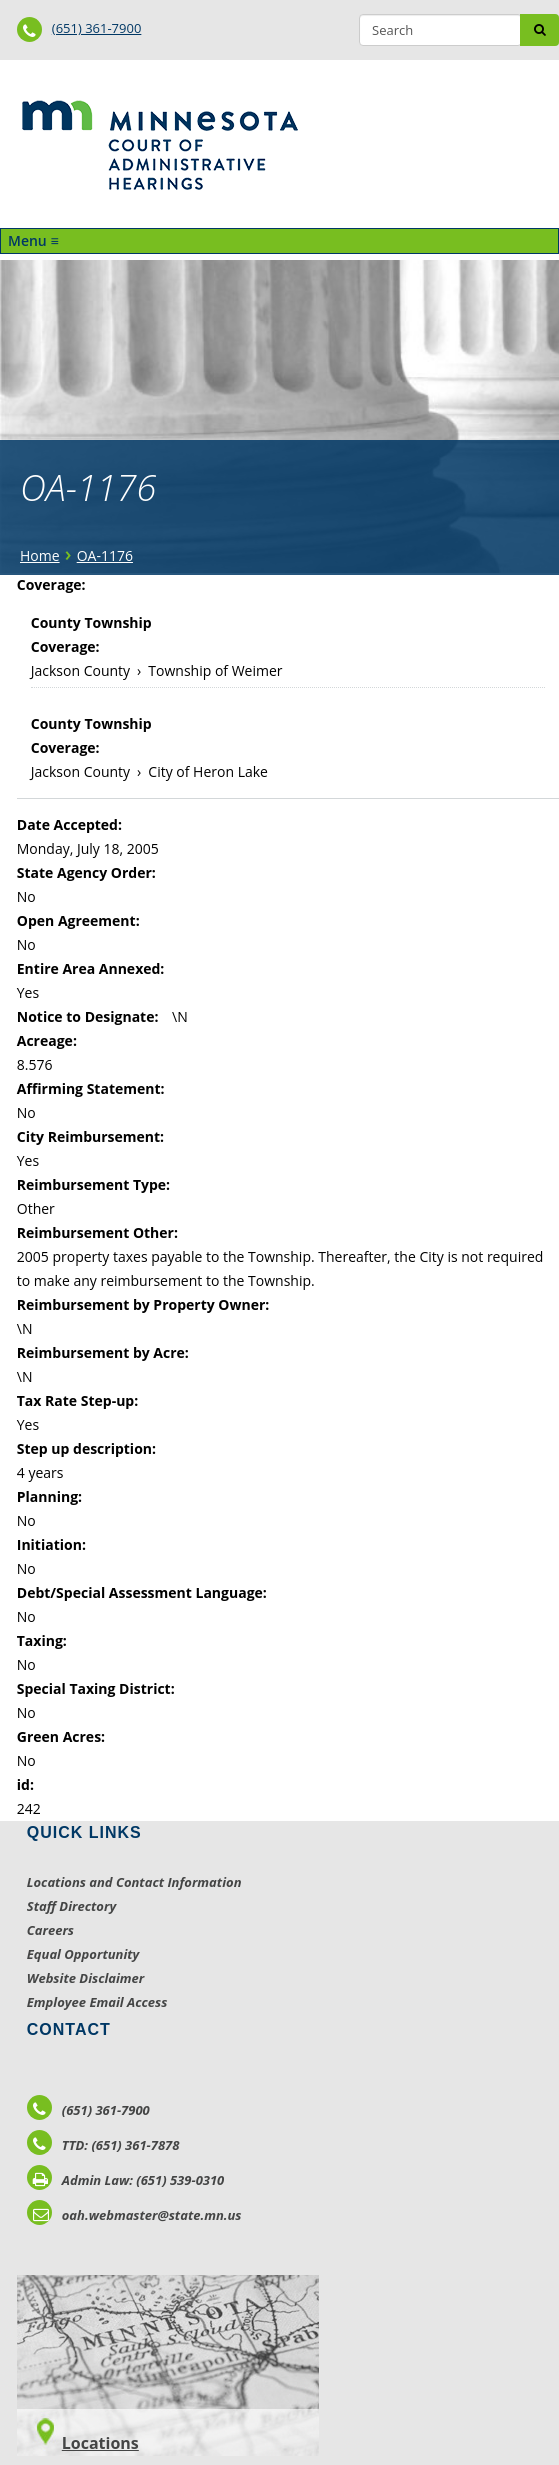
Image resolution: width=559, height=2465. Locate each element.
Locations (100, 2443)
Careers (50, 1930)
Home (40, 555)
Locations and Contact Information (134, 1882)
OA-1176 (105, 555)
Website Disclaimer (86, 1978)
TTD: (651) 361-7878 (103, 2145)
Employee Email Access (97, 2002)
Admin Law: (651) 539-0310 (126, 2180)
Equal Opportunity (83, 1954)
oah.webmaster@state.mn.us (134, 2215)
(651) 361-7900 (97, 28)
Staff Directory (71, 1906)
